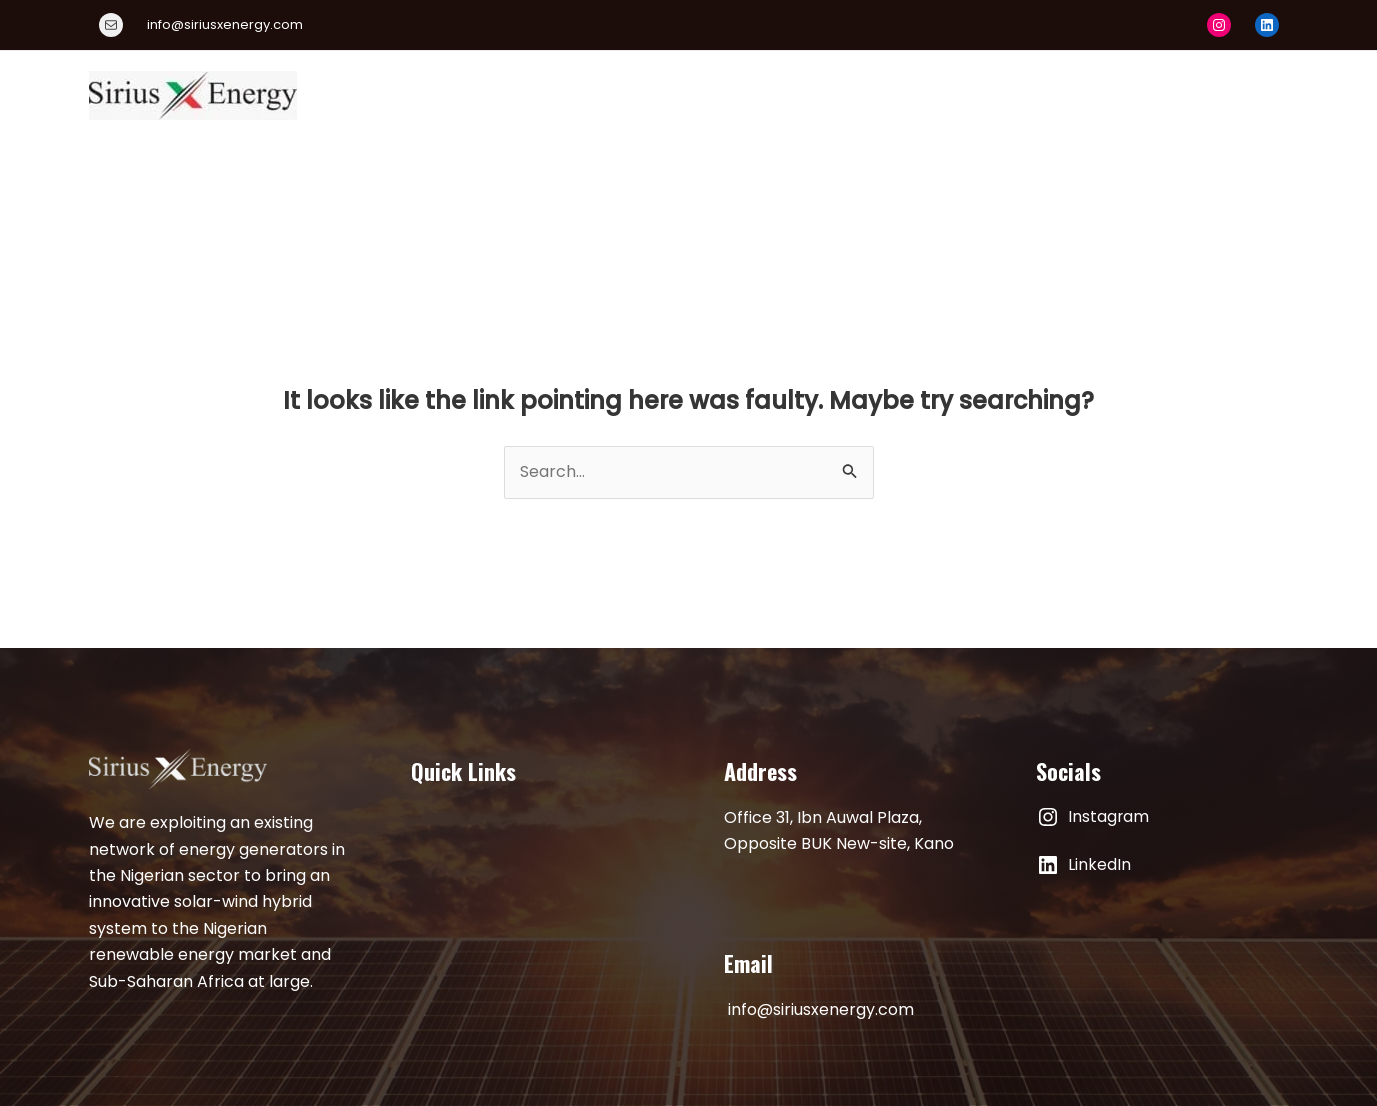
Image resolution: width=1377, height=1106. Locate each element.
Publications (1005, 94)
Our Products (682, 94)
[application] (913, 95)
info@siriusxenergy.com (821, 1009)
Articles (1117, 94)
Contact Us (1226, 94)
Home (467, 94)
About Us (560, 94)
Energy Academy (845, 95)
